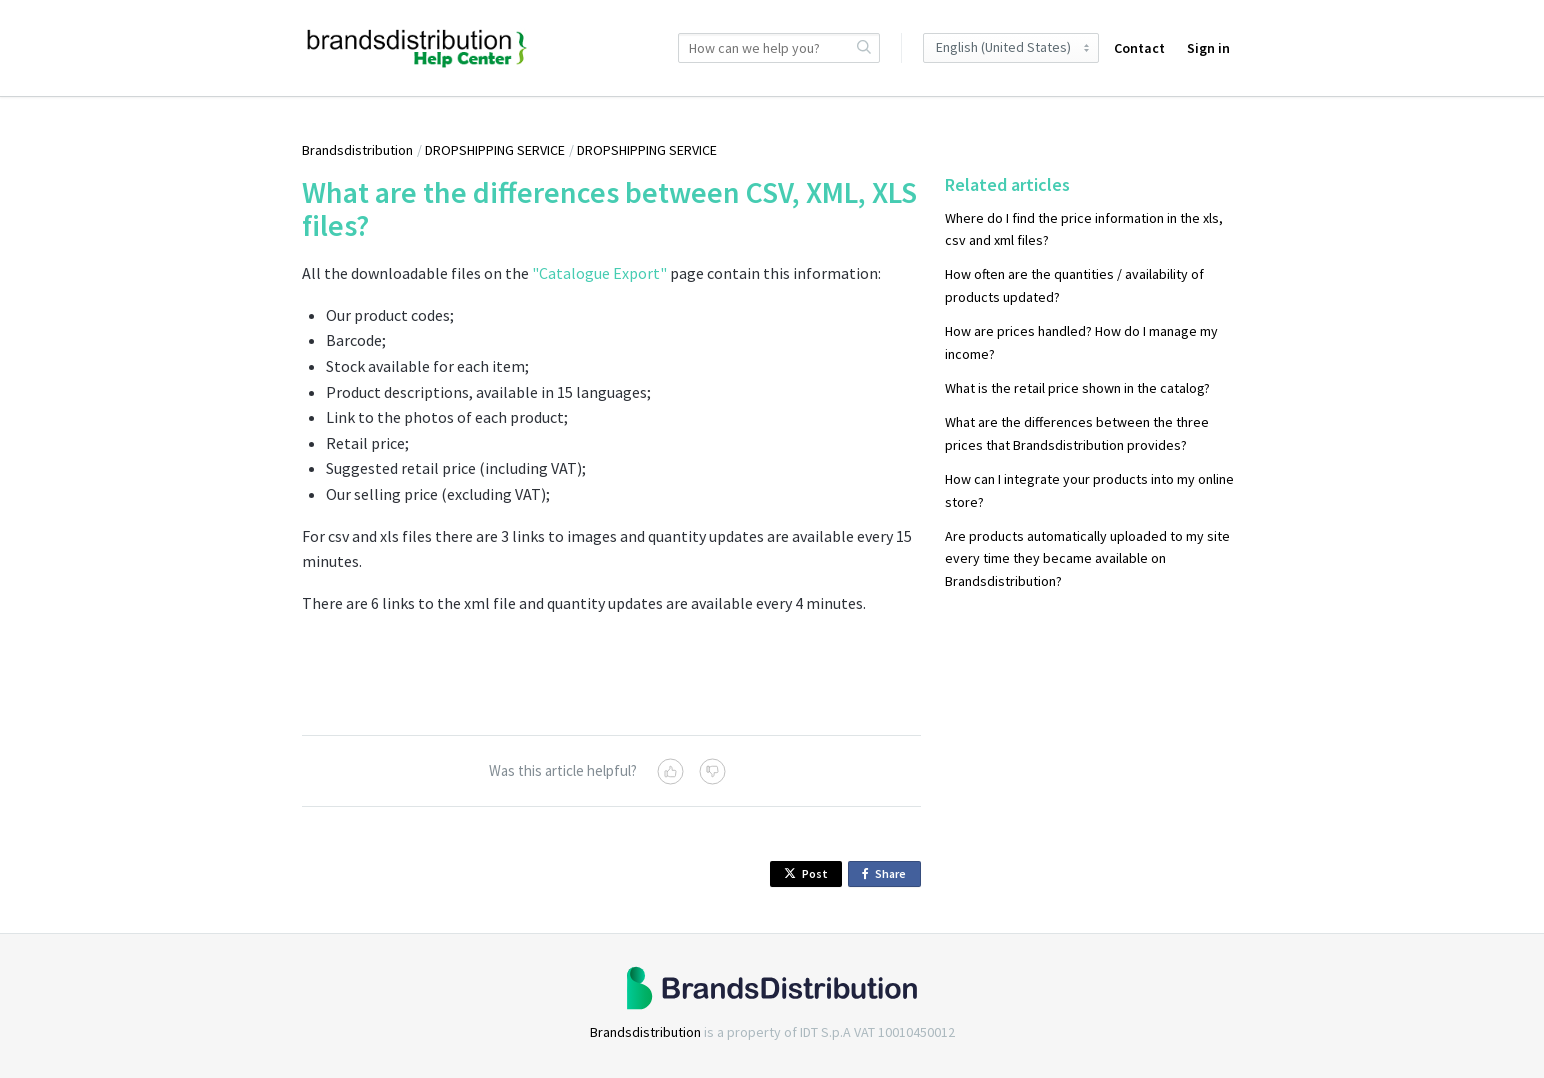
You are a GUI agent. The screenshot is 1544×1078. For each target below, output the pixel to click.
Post (806, 873)
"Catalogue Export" (599, 273)
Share (887, 874)
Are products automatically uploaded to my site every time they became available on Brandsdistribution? (1087, 558)
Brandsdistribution (357, 150)
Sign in (1208, 48)
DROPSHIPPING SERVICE (495, 150)
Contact (1139, 48)
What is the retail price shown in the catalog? (1077, 388)
